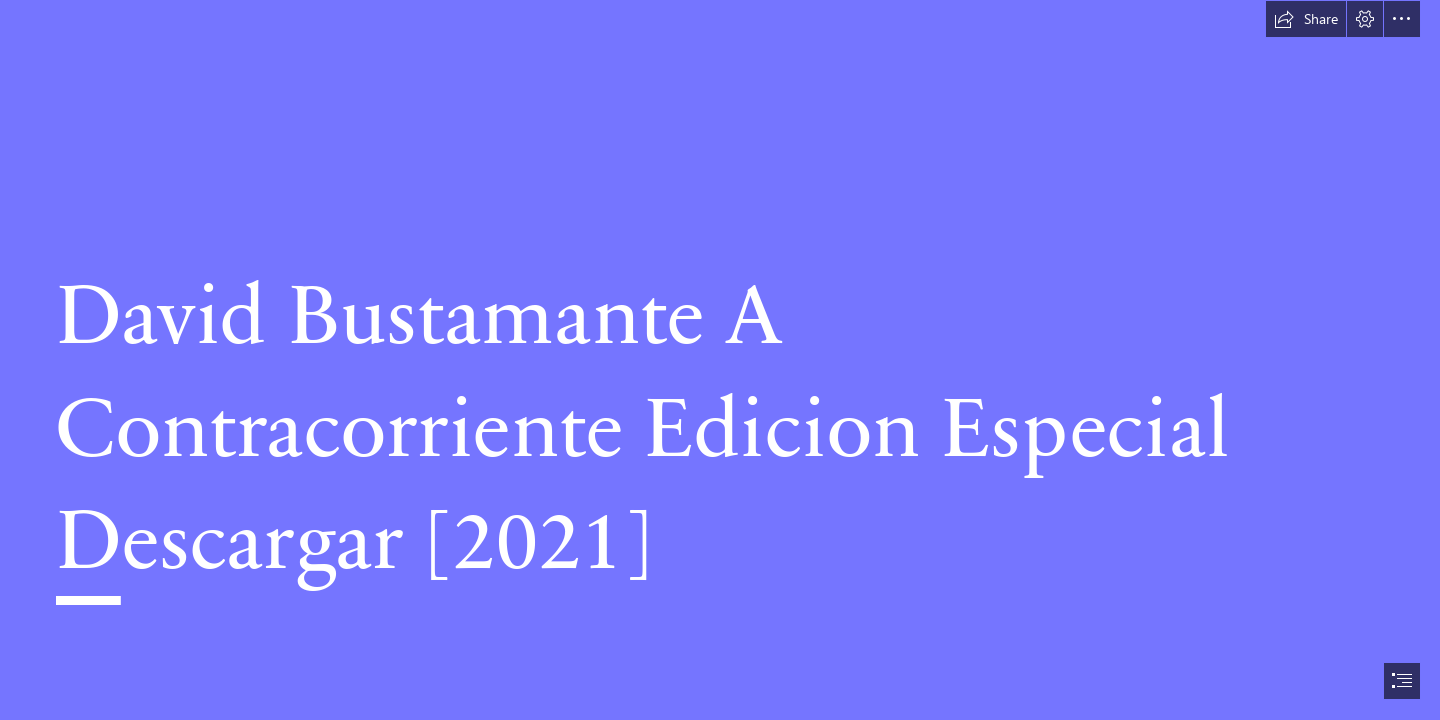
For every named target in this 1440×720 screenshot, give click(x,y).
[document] (720, 360)
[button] (1306, 19)
